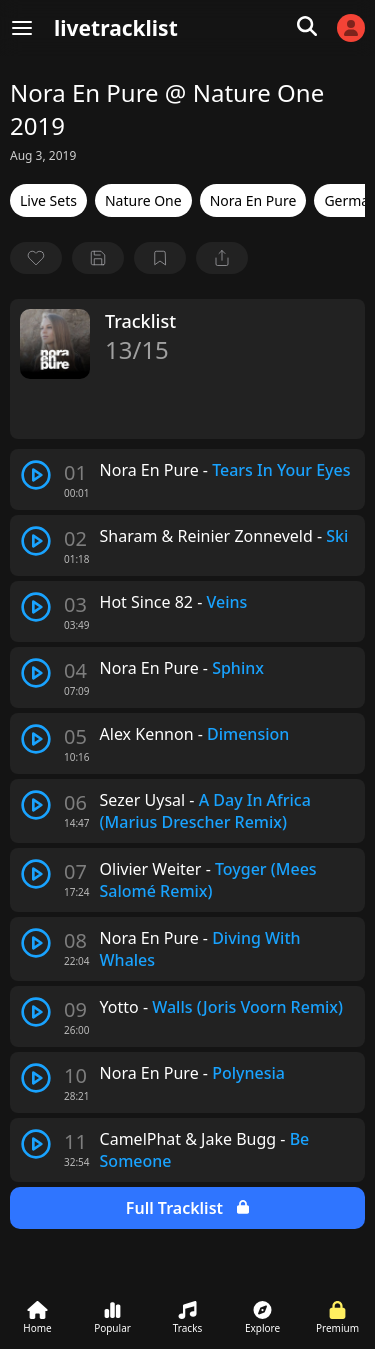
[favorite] (36, 258)
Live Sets (48, 200)
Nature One (143, 200)
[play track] (36, 475)
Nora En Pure (253, 200)
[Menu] (22, 28)
